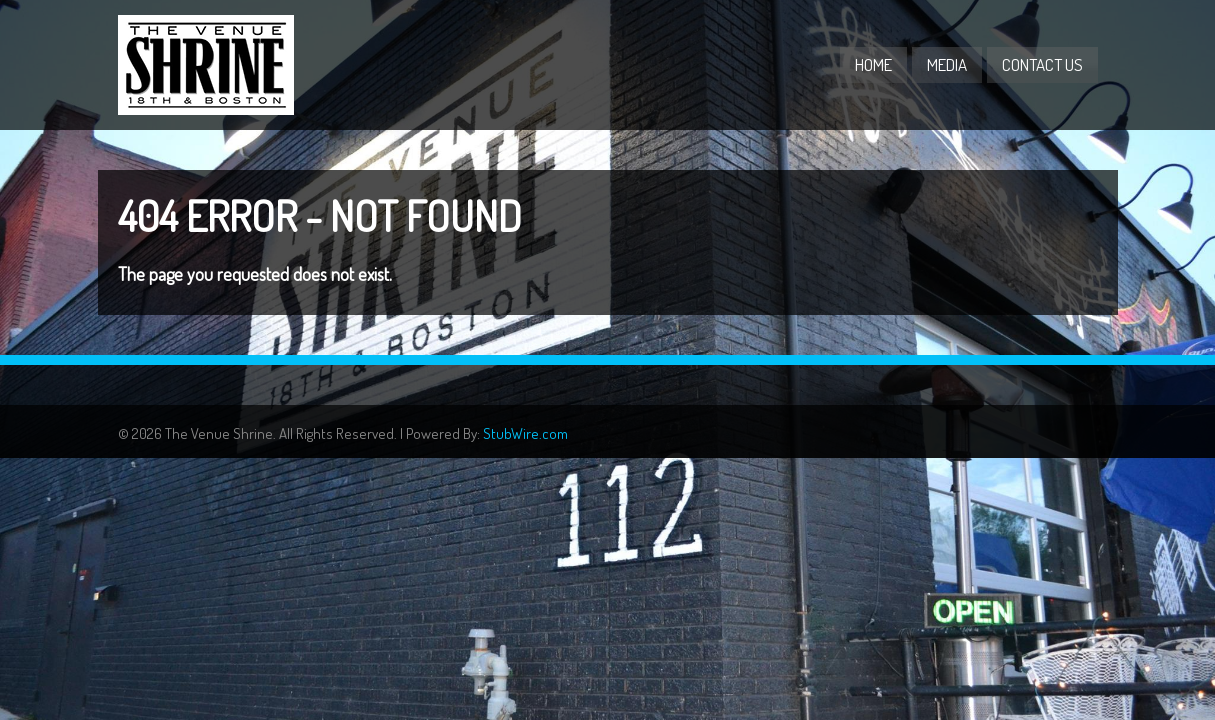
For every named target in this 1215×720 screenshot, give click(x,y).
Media (947, 64)
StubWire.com (525, 433)
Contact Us (1042, 64)
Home (873, 64)
